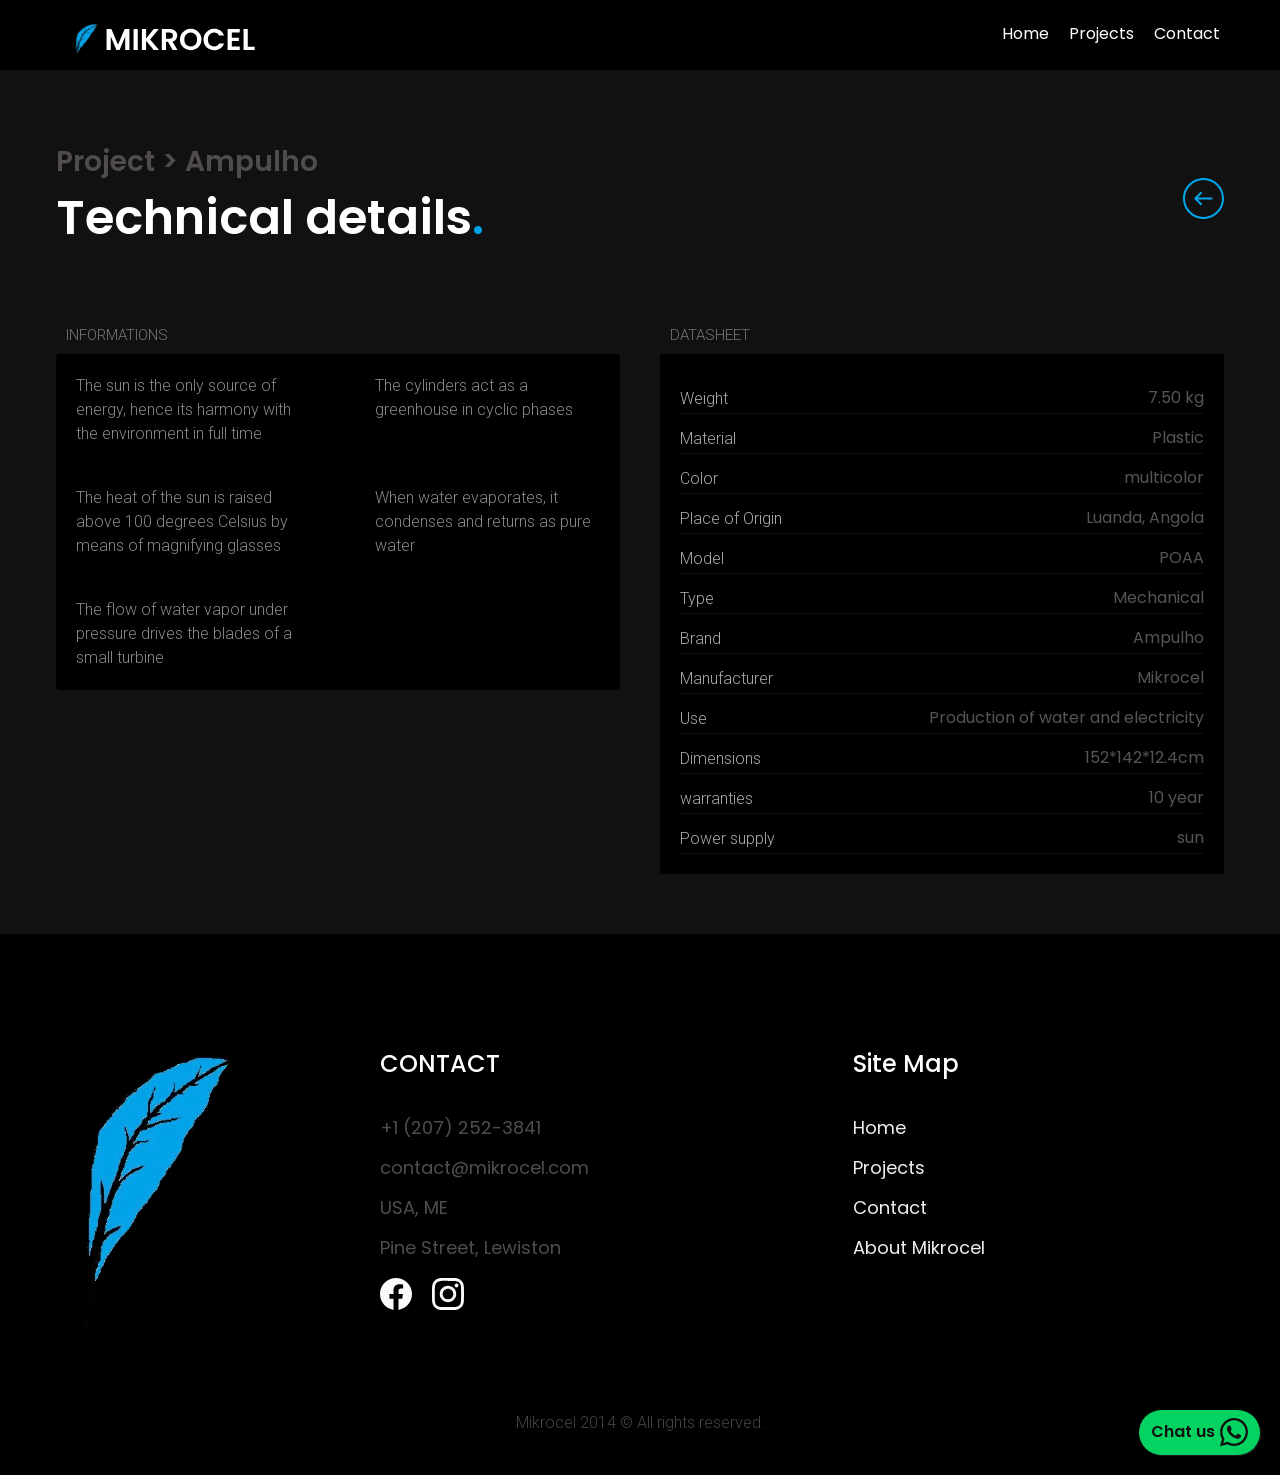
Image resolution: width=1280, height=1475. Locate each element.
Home (1025, 35)
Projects (1101, 35)
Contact (1187, 35)
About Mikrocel (919, 1249)
